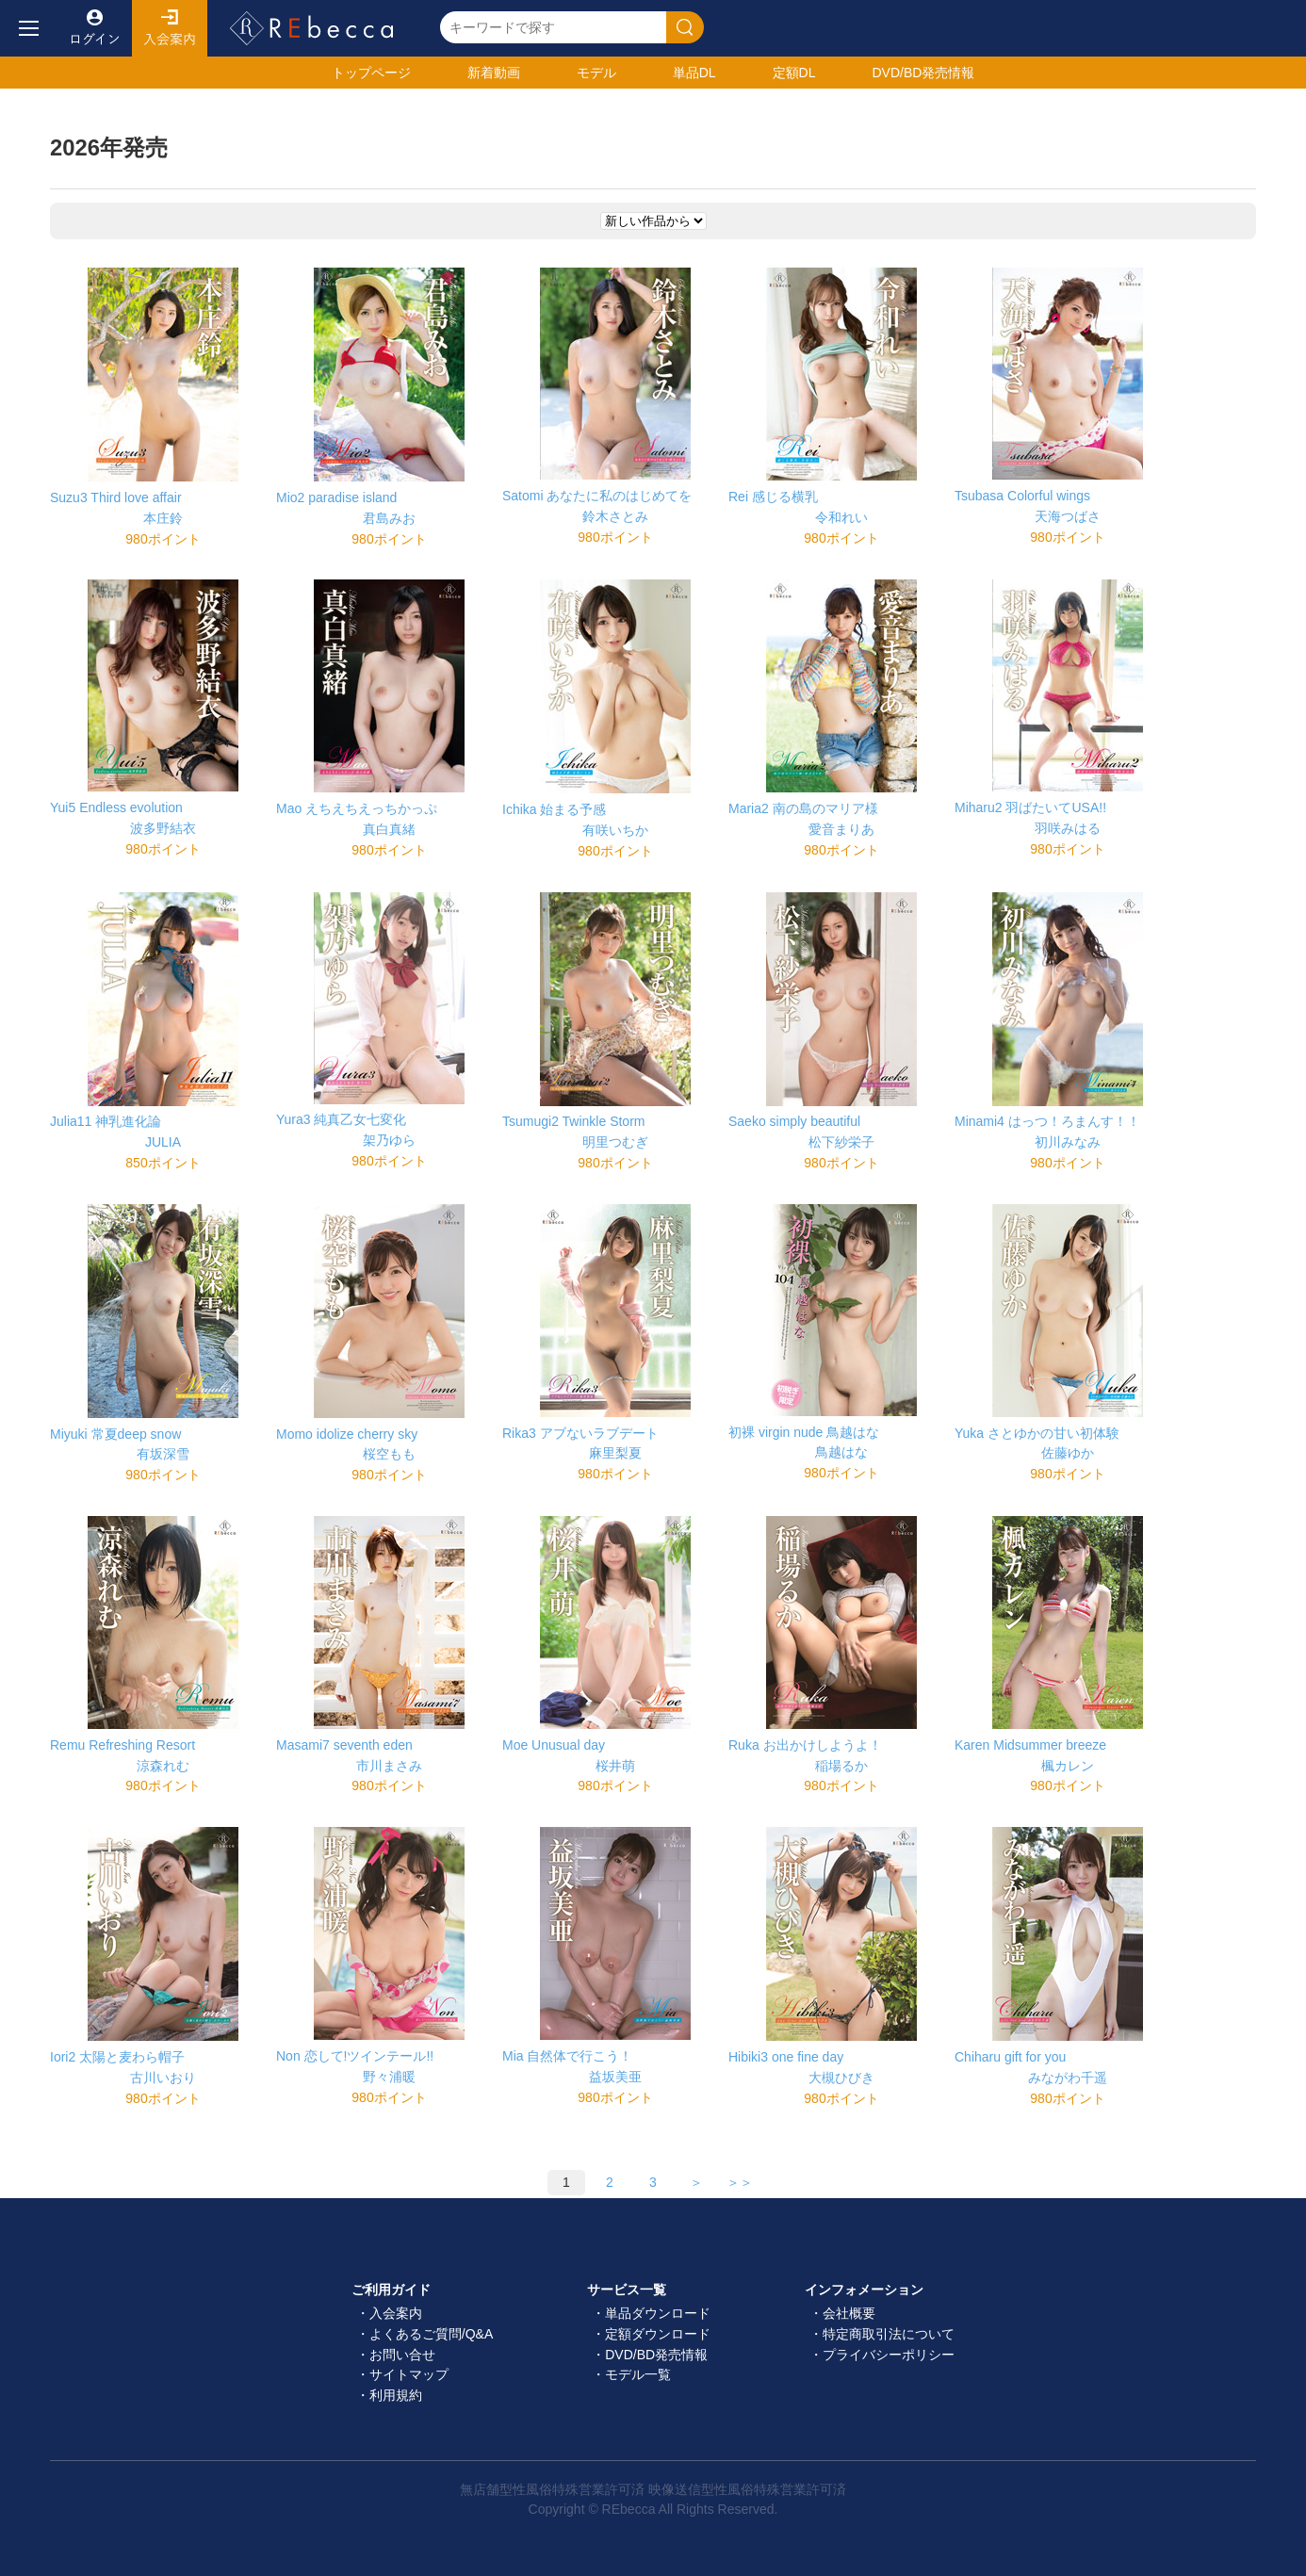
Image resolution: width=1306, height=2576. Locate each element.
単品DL (694, 72)
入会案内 (169, 28)
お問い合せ (402, 2354)
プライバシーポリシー (889, 2354)
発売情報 (923, 72)
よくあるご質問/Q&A (431, 2333)
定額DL (794, 72)
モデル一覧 (638, 2374)
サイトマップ (409, 2374)
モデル (596, 72)
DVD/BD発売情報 (656, 2354)
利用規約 (395, 2395)
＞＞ (739, 2182)
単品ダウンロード (657, 2313)
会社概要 (849, 2313)
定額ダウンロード (657, 2333)
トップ (371, 72)
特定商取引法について (889, 2333)
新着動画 (493, 72)
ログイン (94, 28)
